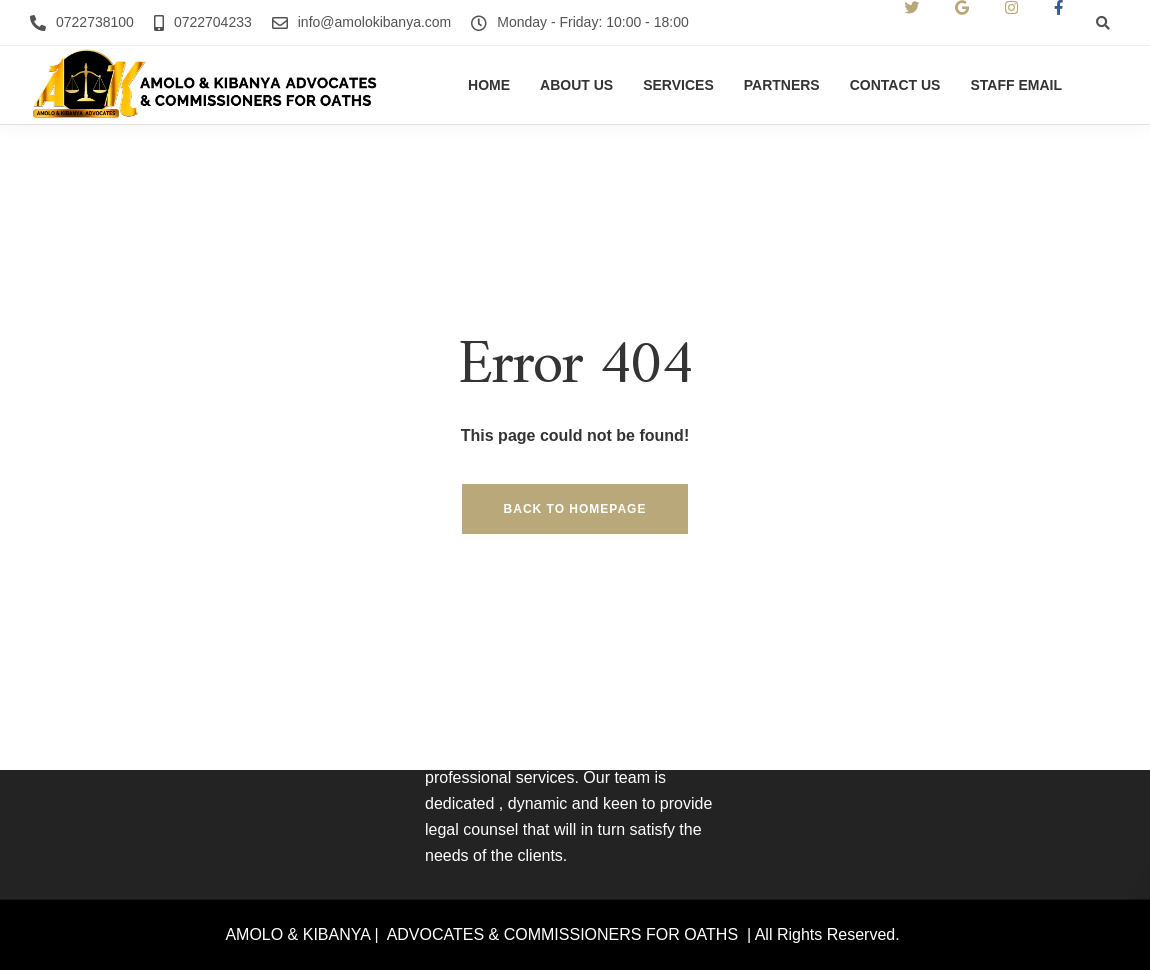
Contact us (895, 85)
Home (489, 85)
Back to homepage (575, 509)
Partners (782, 85)
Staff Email (1016, 85)
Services (678, 85)
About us (576, 85)
